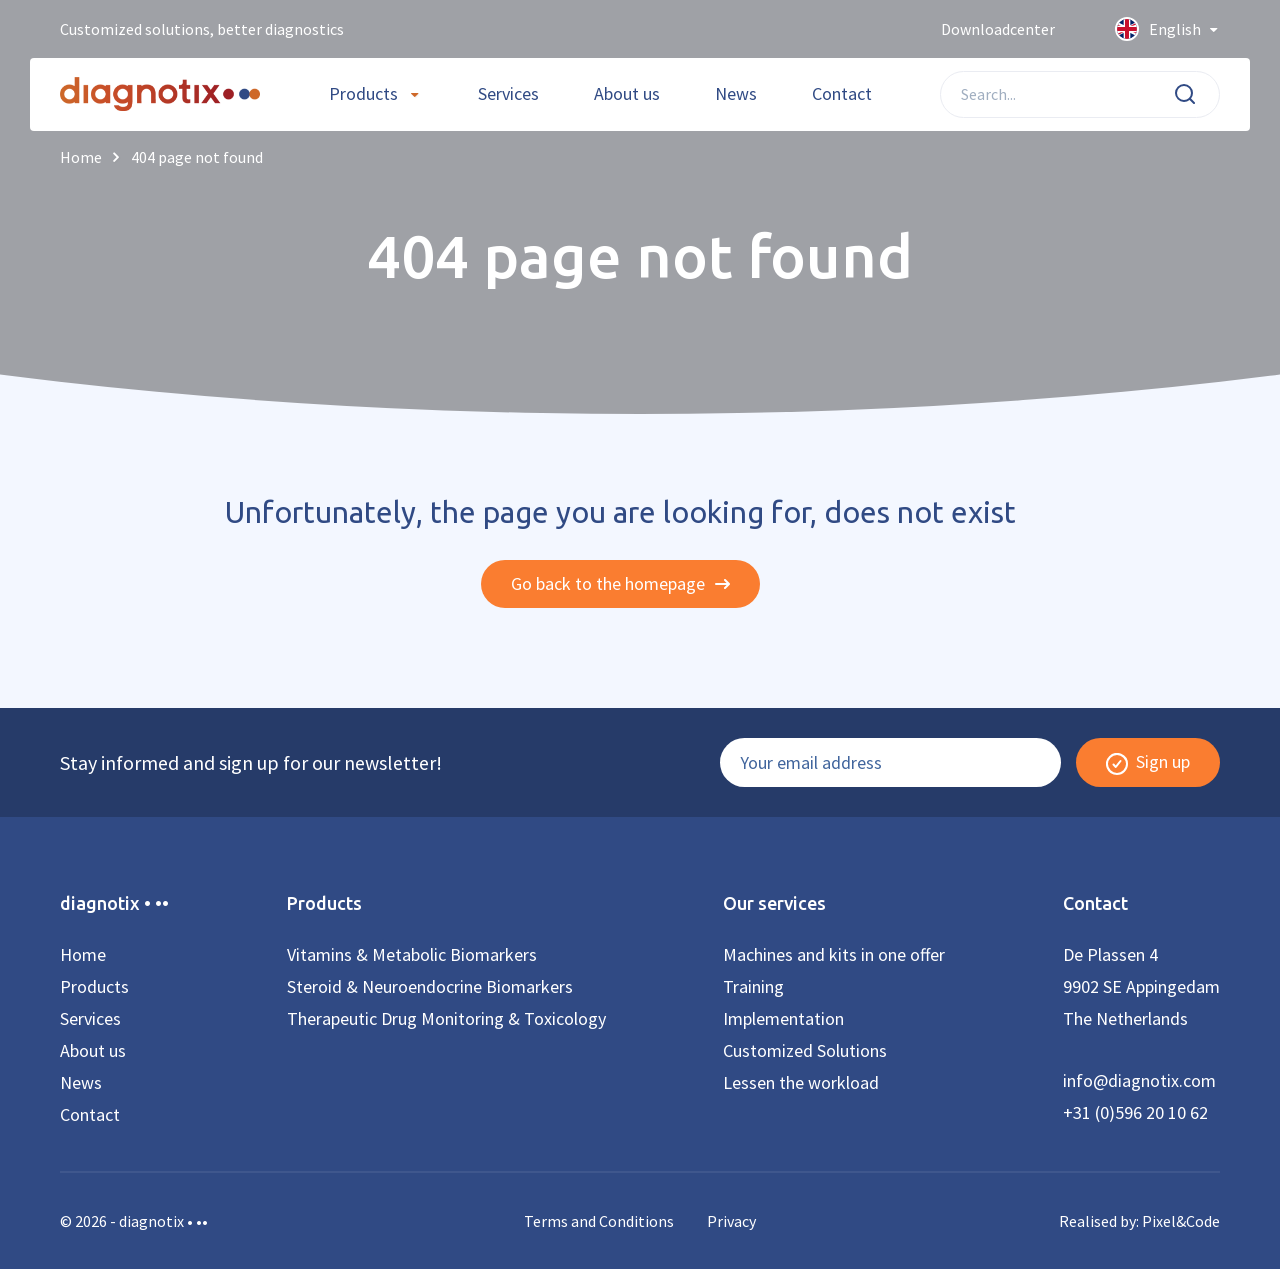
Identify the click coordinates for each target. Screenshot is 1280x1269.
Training (753, 986)
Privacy (731, 1221)
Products (363, 93)
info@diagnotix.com (1139, 1080)
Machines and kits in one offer (834, 954)
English (1167, 30)
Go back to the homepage (620, 583)
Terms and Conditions (599, 1221)
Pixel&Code (1181, 1221)
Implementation (783, 1018)
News (736, 93)
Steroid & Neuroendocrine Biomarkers (430, 986)
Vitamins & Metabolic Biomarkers (412, 954)
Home (83, 954)
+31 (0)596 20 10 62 (1135, 1112)
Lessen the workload (801, 1082)
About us (627, 93)
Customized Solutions (805, 1050)
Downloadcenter (998, 29)
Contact (842, 93)
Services (508, 93)
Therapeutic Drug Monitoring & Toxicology (446, 1018)
